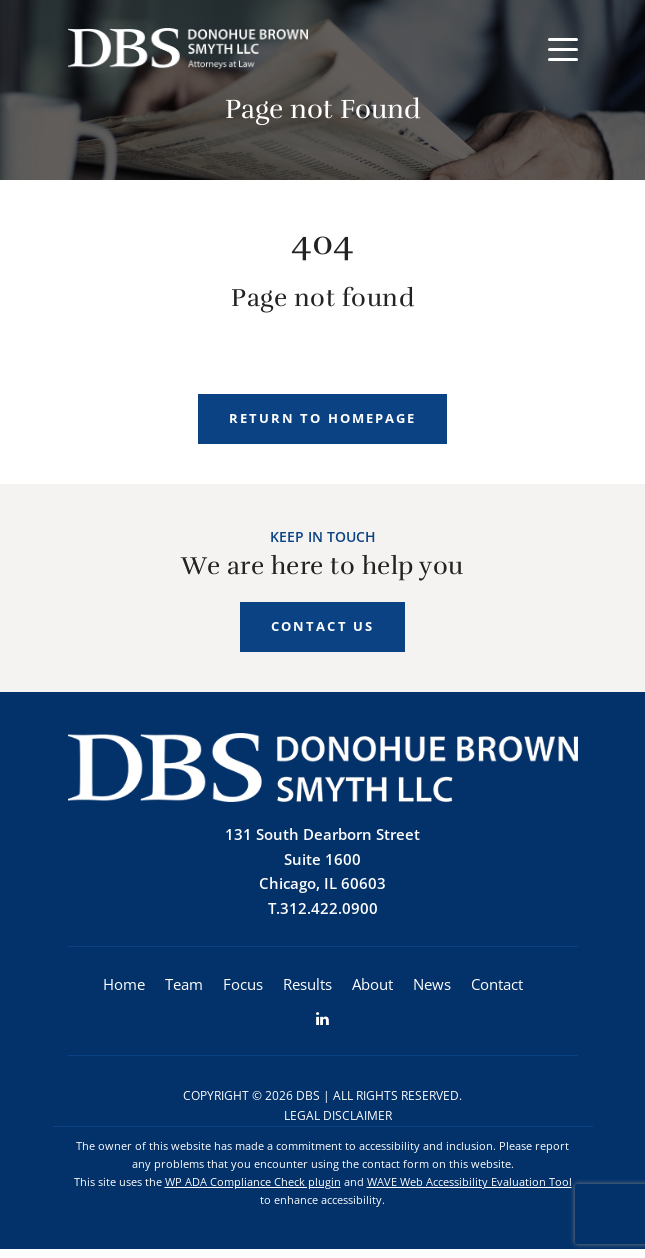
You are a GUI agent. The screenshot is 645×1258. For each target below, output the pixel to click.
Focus (243, 989)
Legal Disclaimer (338, 1122)
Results (307, 989)
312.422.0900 (329, 912)
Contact (497, 989)
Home (124, 989)
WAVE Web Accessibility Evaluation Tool (469, 1189)
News (432, 989)
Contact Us (322, 628)
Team (184, 989)
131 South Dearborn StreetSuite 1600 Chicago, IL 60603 (322, 862)
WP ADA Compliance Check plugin (253, 1189)
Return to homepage (322, 419)
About (372, 989)
